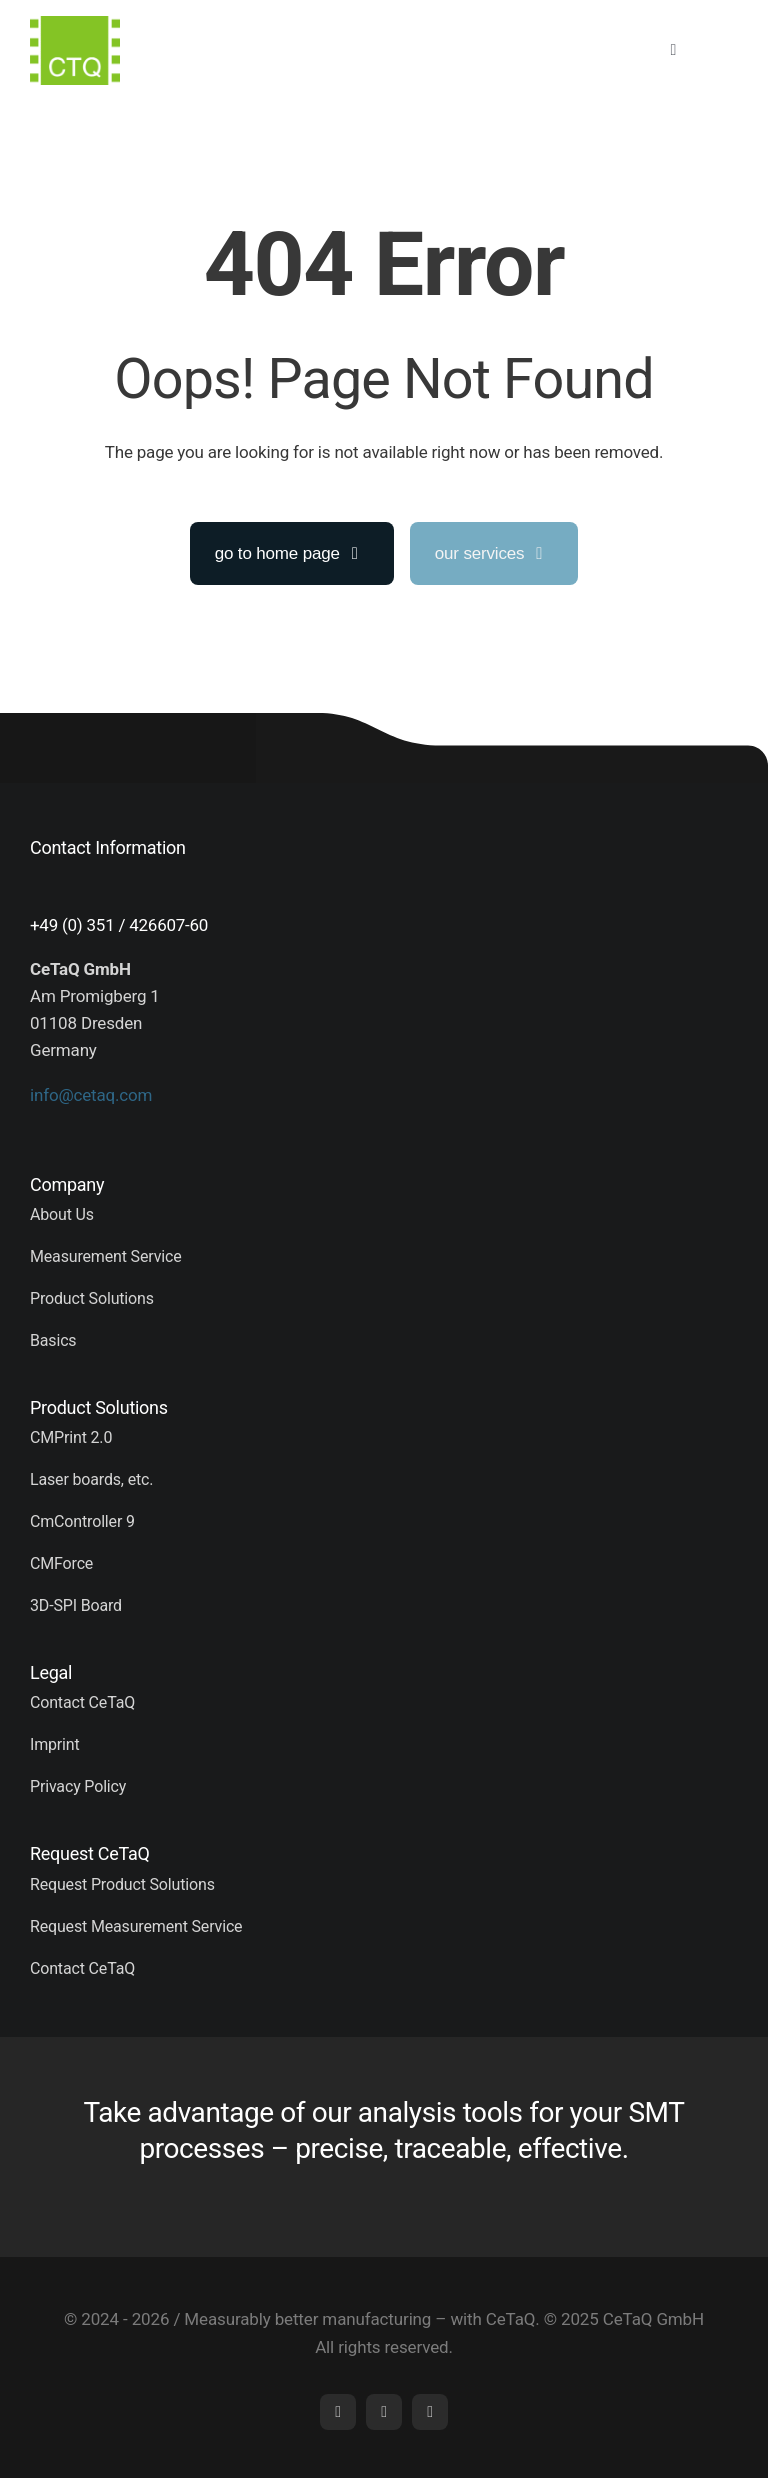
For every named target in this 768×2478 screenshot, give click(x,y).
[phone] (430, 2412)
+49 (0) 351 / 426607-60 (119, 925)
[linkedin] (338, 2412)
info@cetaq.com (91, 1095)
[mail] (384, 2412)
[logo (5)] (75, 24)
